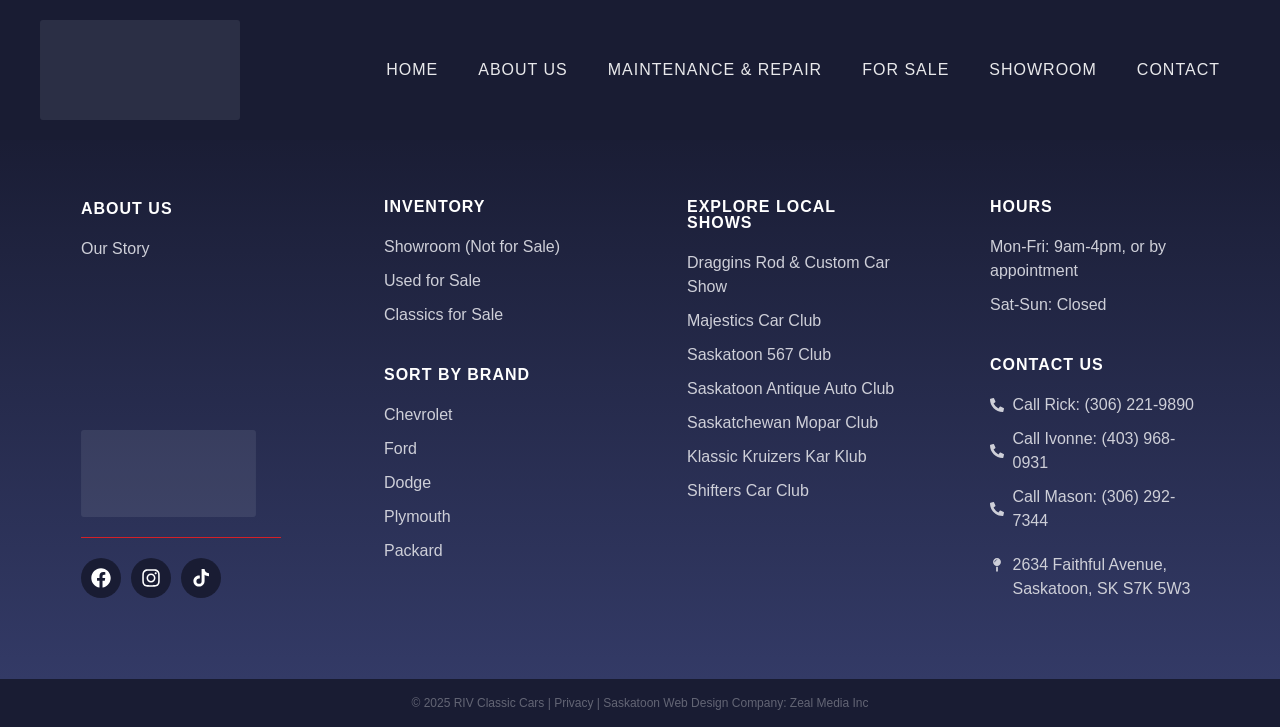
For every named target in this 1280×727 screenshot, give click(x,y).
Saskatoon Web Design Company (693, 703)
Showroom (1043, 69)
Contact (1178, 69)
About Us (523, 69)
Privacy (573, 703)
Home (412, 69)
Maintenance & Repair (715, 69)
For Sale (905, 69)
